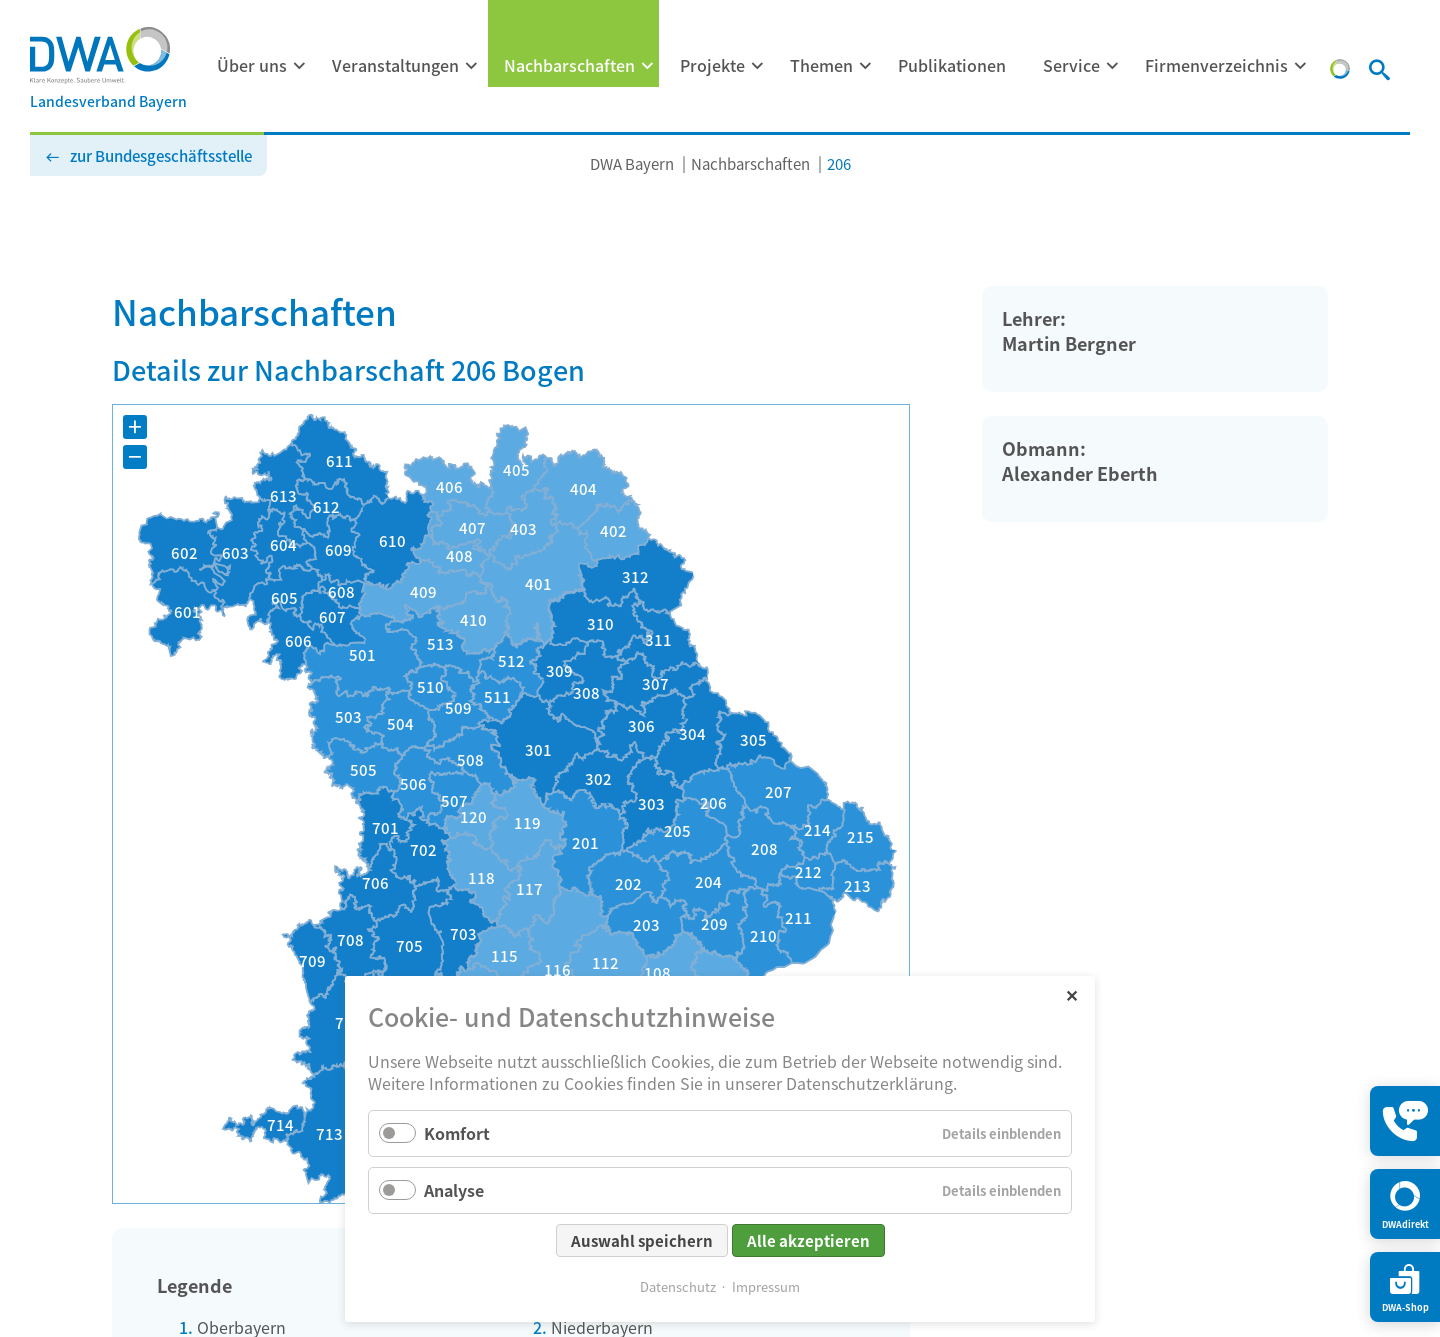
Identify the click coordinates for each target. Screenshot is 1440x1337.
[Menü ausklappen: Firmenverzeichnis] (1301, 66)
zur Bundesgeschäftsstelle (161, 155)
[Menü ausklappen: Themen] (866, 66)
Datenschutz (678, 1286)
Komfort (457, 1133)
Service (1071, 65)
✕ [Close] (1071, 994)
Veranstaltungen (395, 65)
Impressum (766, 1286)
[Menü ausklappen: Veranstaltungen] (472, 66)
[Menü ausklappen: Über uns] (300, 66)
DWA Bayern (632, 163)
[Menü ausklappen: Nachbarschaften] (648, 66)
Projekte (712, 65)
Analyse (454, 1190)
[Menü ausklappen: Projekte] (758, 66)
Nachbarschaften (569, 65)
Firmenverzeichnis (1216, 65)
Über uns (252, 65)
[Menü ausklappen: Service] (1113, 66)
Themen (821, 65)
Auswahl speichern (642, 1240)
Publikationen (952, 65)
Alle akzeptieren (808, 1240)
